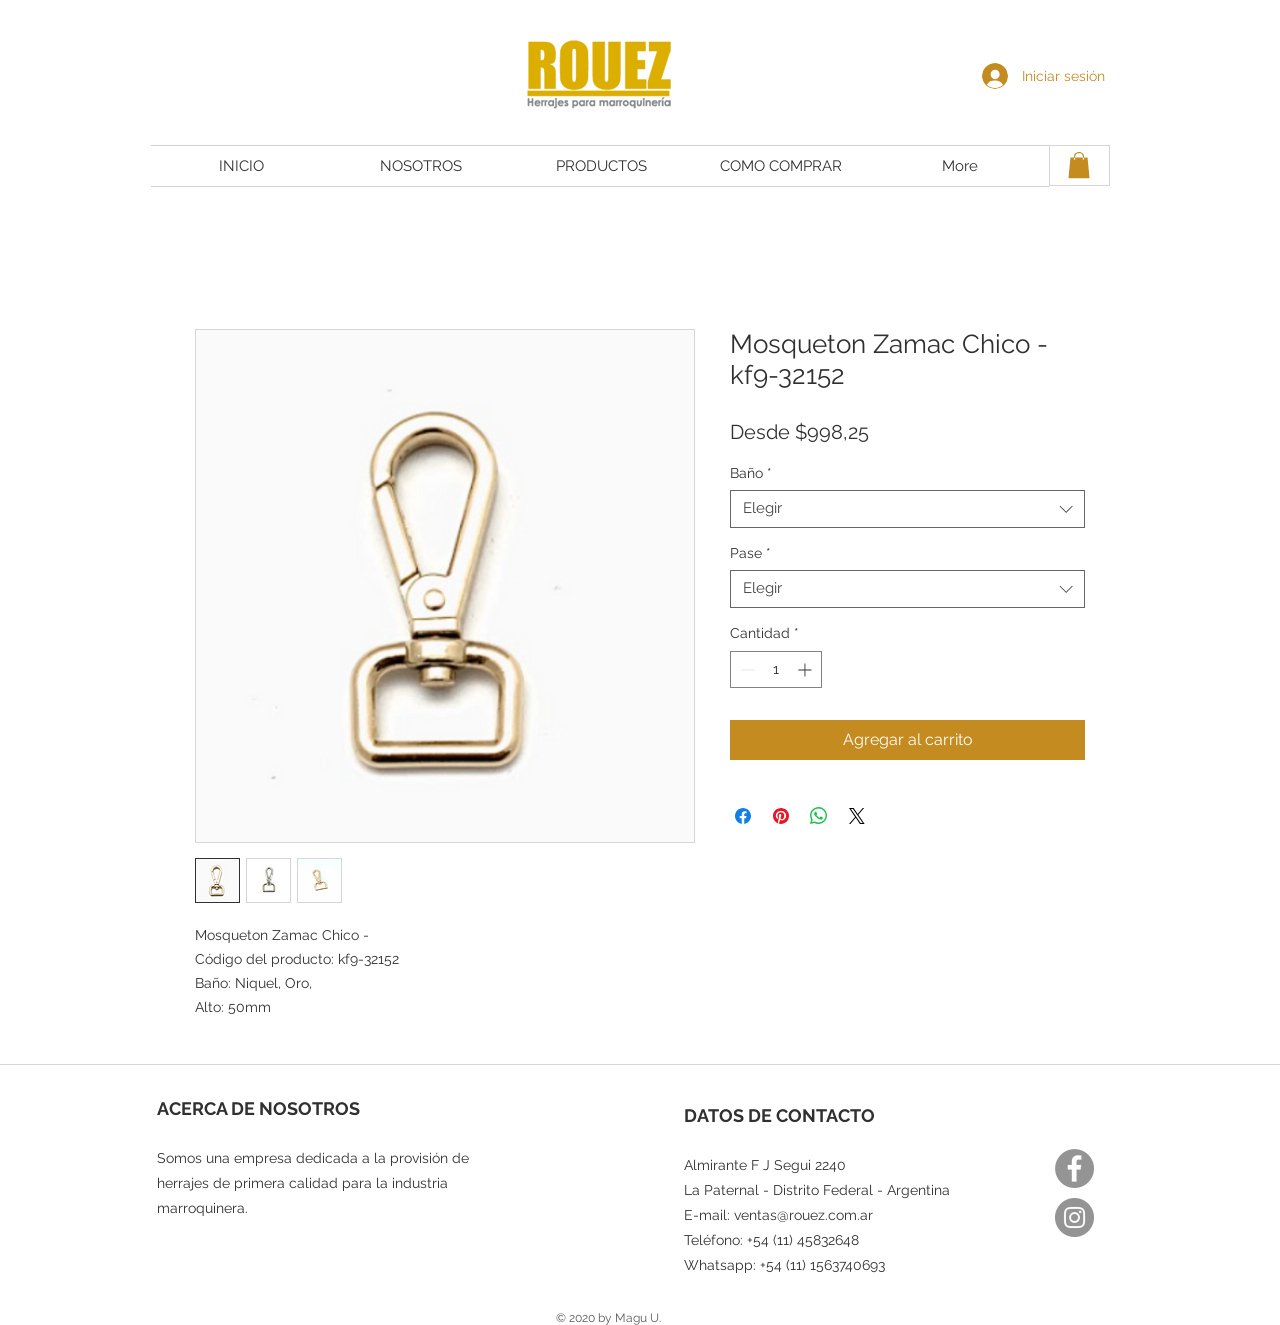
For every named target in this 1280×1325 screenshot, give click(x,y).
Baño (751, 473)
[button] (1079, 165)
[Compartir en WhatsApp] (819, 816)
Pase (750, 553)
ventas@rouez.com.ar (803, 1215)
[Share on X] (857, 816)
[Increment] (806, 669)
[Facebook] (1074, 1168)
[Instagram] (1074, 1217)
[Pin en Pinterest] (781, 816)
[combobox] (907, 509)
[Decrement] (745, 669)
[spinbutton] (776, 669)
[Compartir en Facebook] (743, 816)
